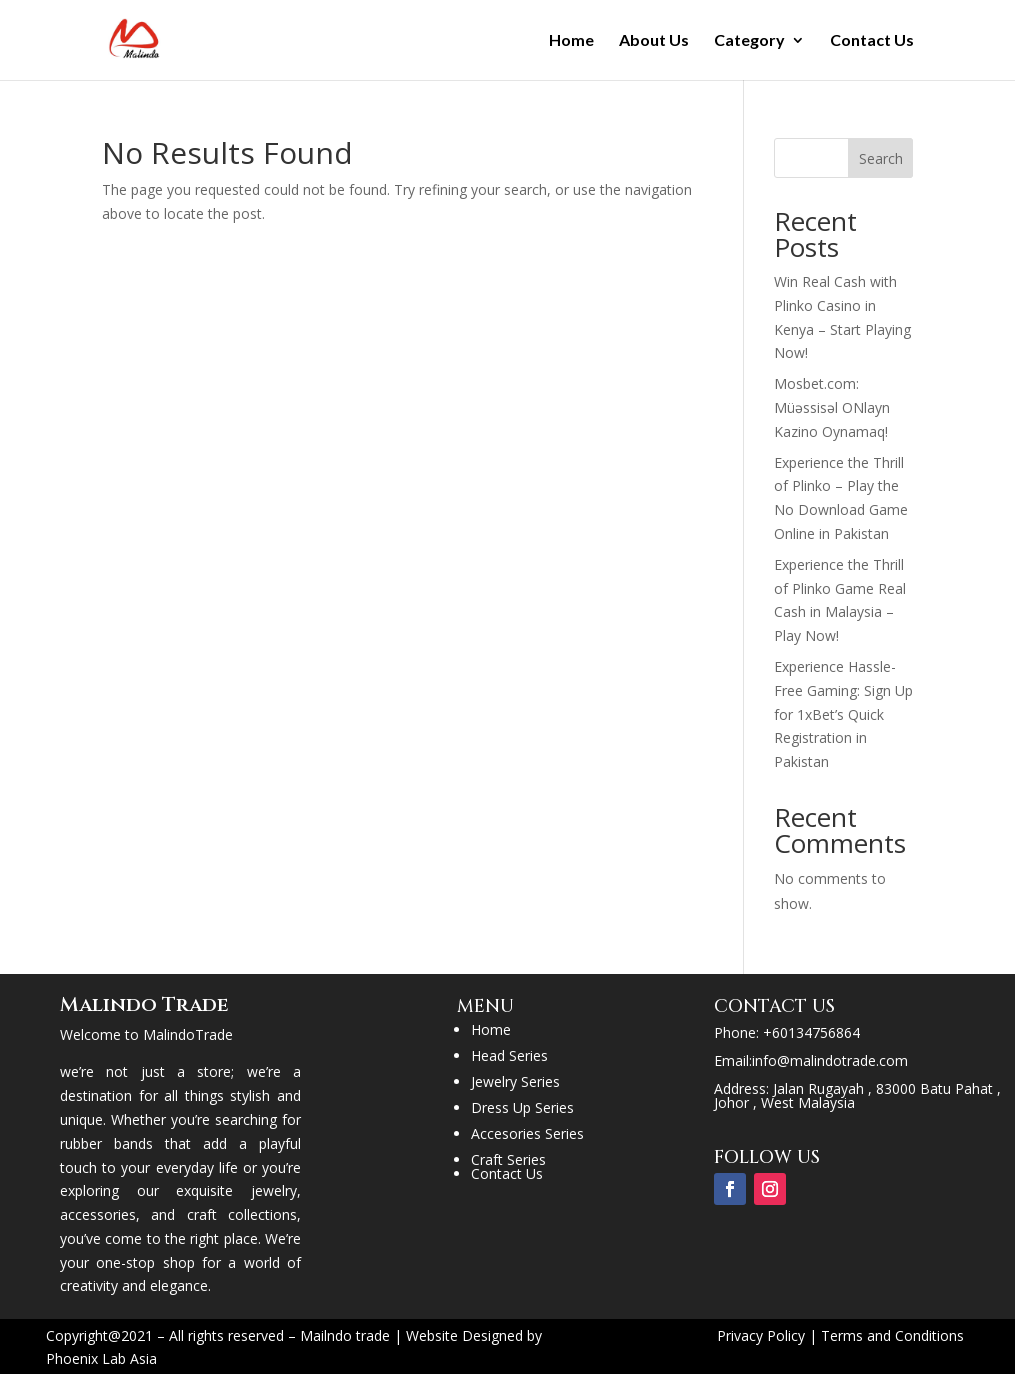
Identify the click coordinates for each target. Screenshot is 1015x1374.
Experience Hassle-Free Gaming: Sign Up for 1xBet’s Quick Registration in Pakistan (843, 714)
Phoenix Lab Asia (101, 1358)
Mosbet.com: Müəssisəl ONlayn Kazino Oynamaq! (832, 407)
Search (881, 158)
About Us (654, 41)
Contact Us (872, 41)
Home (571, 41)
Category (749, 41)
